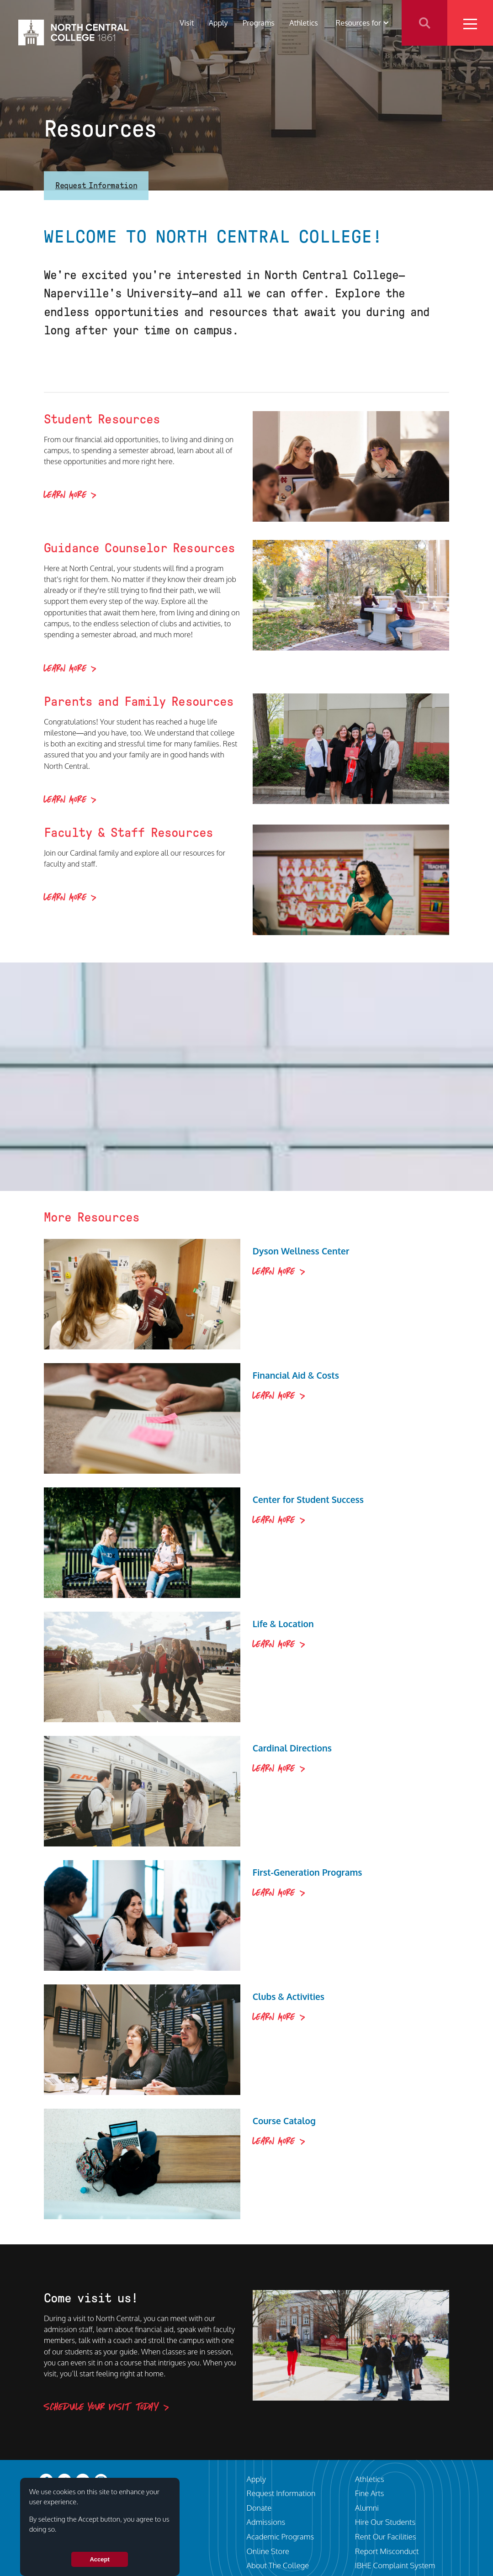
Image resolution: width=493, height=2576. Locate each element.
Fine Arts (369, 2493)
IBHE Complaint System (395, 2565)
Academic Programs (280, 2536)
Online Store (268, 2551)
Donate (259, 2508)
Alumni (367, 2508)
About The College (278, 2565)
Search (424, 23)
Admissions (266, 2522)
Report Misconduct (387, 2551)
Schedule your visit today (101, 2407)
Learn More (65, 495)
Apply (218, 22)
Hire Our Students (385, 2522)
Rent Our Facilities (385, 2536)
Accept (99, 2559)
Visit (187, 22)
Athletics (303, 22)
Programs (259, 22)
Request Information (96, 185)
